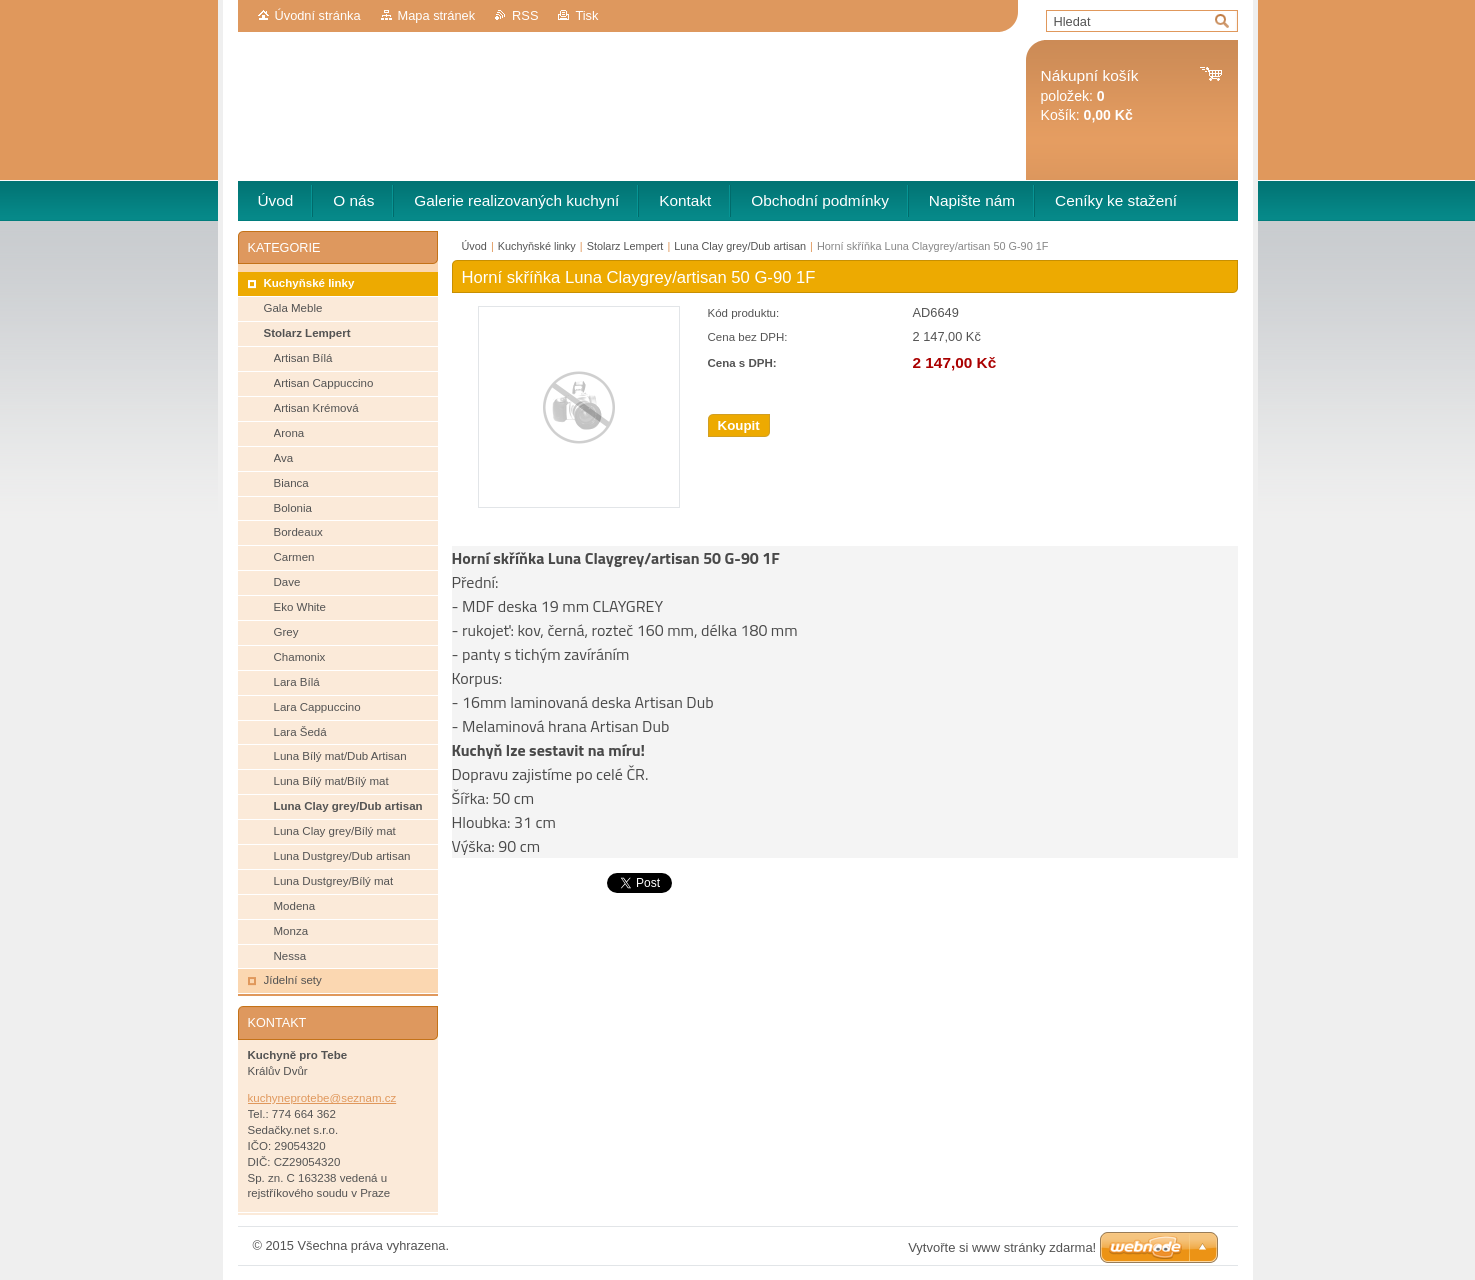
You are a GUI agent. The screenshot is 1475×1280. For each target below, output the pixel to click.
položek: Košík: (1090, 95)
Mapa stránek (437, 15)
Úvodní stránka (318, 15)
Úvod (474, 246)
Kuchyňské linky (537, 246)
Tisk (586, 15)
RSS (525, 15)
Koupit (739, 425)
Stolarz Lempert (625, 246)
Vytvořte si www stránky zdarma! (1002, 1247)
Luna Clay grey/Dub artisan (740, 246)
